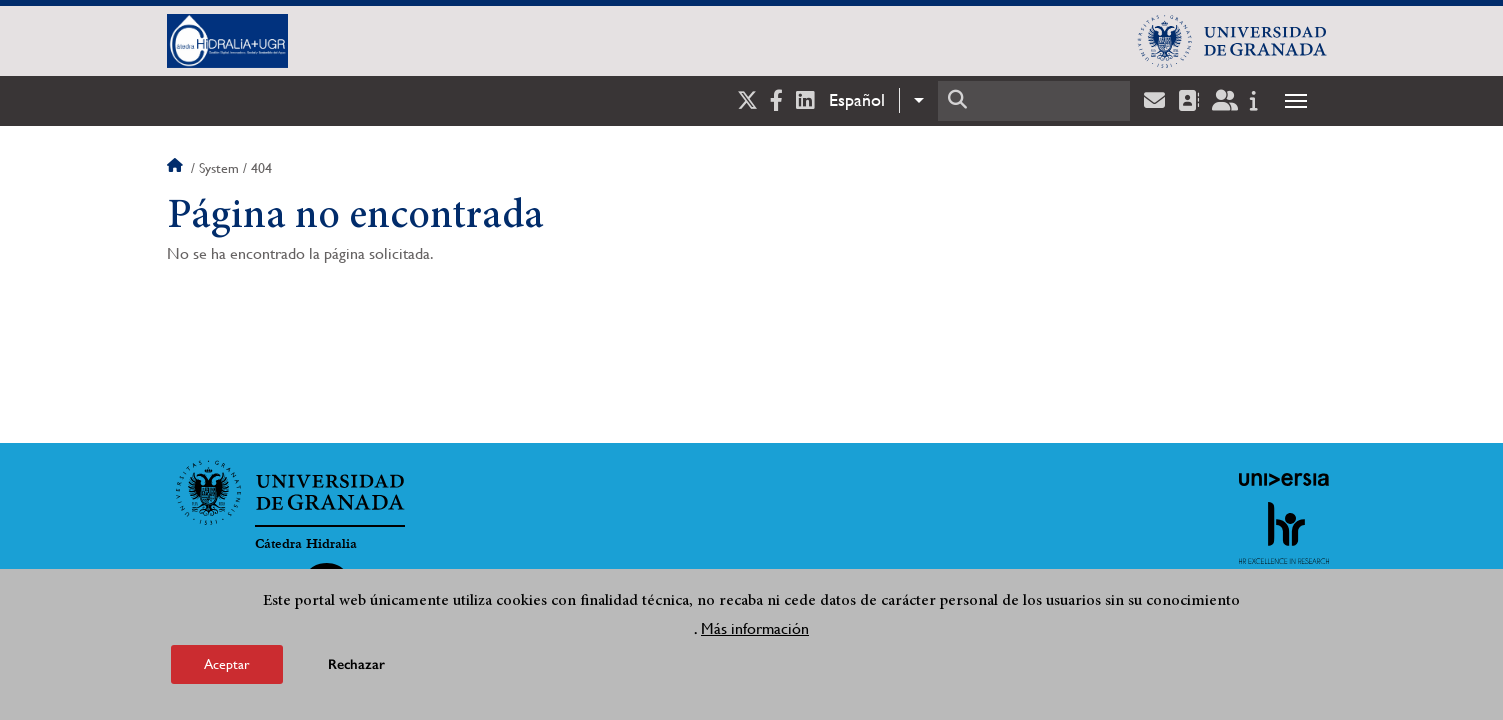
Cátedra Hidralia (306, 544)
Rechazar (356, 664)
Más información (755, 628)
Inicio (177, 168)
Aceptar (227, 664)
